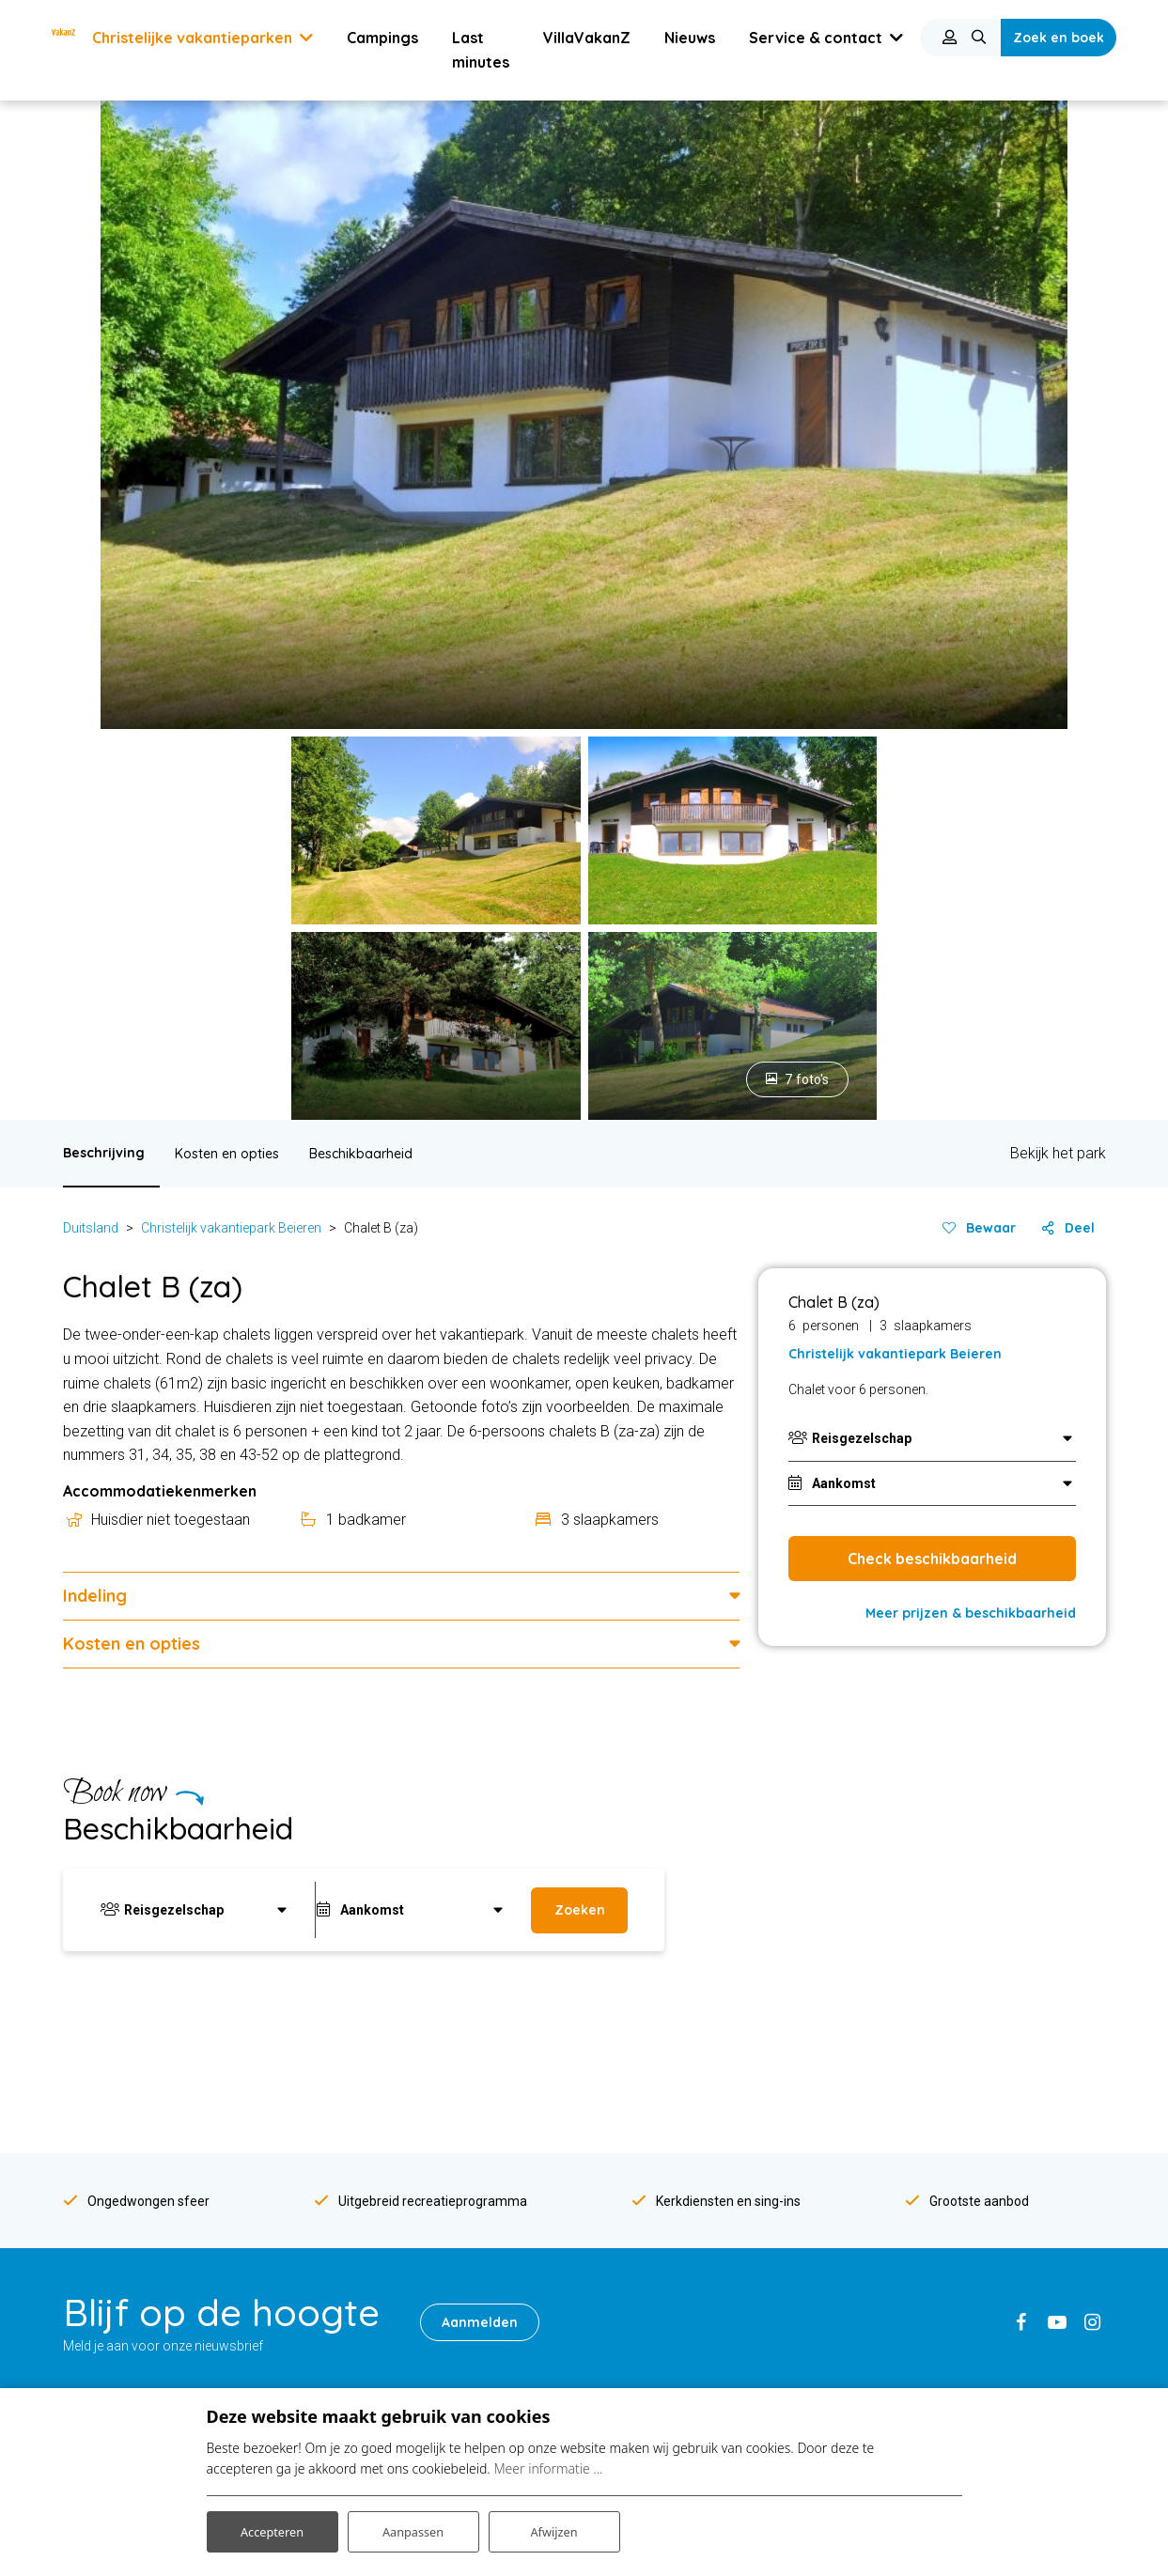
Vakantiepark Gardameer (137, 2314)
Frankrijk (356, 2066)
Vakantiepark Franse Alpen (143, 2260)
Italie (345, 2094)
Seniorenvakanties (386, 2323)
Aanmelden (485, 1686)
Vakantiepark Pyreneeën (136, 2287)
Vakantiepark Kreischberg (139, 2370)
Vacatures (896, 2176)
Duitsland (90, 591)
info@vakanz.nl (422, 1819)
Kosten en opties (227, 517)
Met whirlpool (638, 2323)
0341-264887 (138, 1819)
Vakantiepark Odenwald (134, 2149)
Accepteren (272, 2528)
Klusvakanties (373, 2350)
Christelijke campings (394, 2267)
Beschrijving (104, 516)
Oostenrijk (361, 2149)
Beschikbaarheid (361, 517)
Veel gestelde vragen (928, 2232)
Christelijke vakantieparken (411, 2240)
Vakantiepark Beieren (127, 2039)
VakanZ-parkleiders (657, 2122)
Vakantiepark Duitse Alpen (141, 2066)
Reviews (891, 2204)
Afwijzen (554, 2528)
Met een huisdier (648, 2295)
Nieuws (888, 2066)
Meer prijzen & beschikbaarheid (970, 977)
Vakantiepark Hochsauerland (148, 2094)
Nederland (361, 2122)
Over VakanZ (637, 2039)
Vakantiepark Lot (113, 2232)
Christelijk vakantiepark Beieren (231, 591)
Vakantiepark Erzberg (127, 2343)
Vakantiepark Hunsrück (131, 2122)
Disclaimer (897, 2281)
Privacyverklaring (917, 2308)
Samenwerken (910, 2363)
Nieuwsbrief (902, 2094)
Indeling (95, 959)
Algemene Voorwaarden (939, 2336)
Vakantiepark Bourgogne (136, 2204)
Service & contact (698, 1819)
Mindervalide (637, 2240)
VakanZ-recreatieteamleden (683, 2094)
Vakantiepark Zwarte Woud (144, 2176)
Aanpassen (413, 2528)
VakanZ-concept (648, 2066)
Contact (889, 2039)
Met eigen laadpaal (655, 2378)
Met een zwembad (654, 2267)
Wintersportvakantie (391, 2295)
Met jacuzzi (633, 2350)
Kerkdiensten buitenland (670, 2149)
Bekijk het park (1058, 518)
